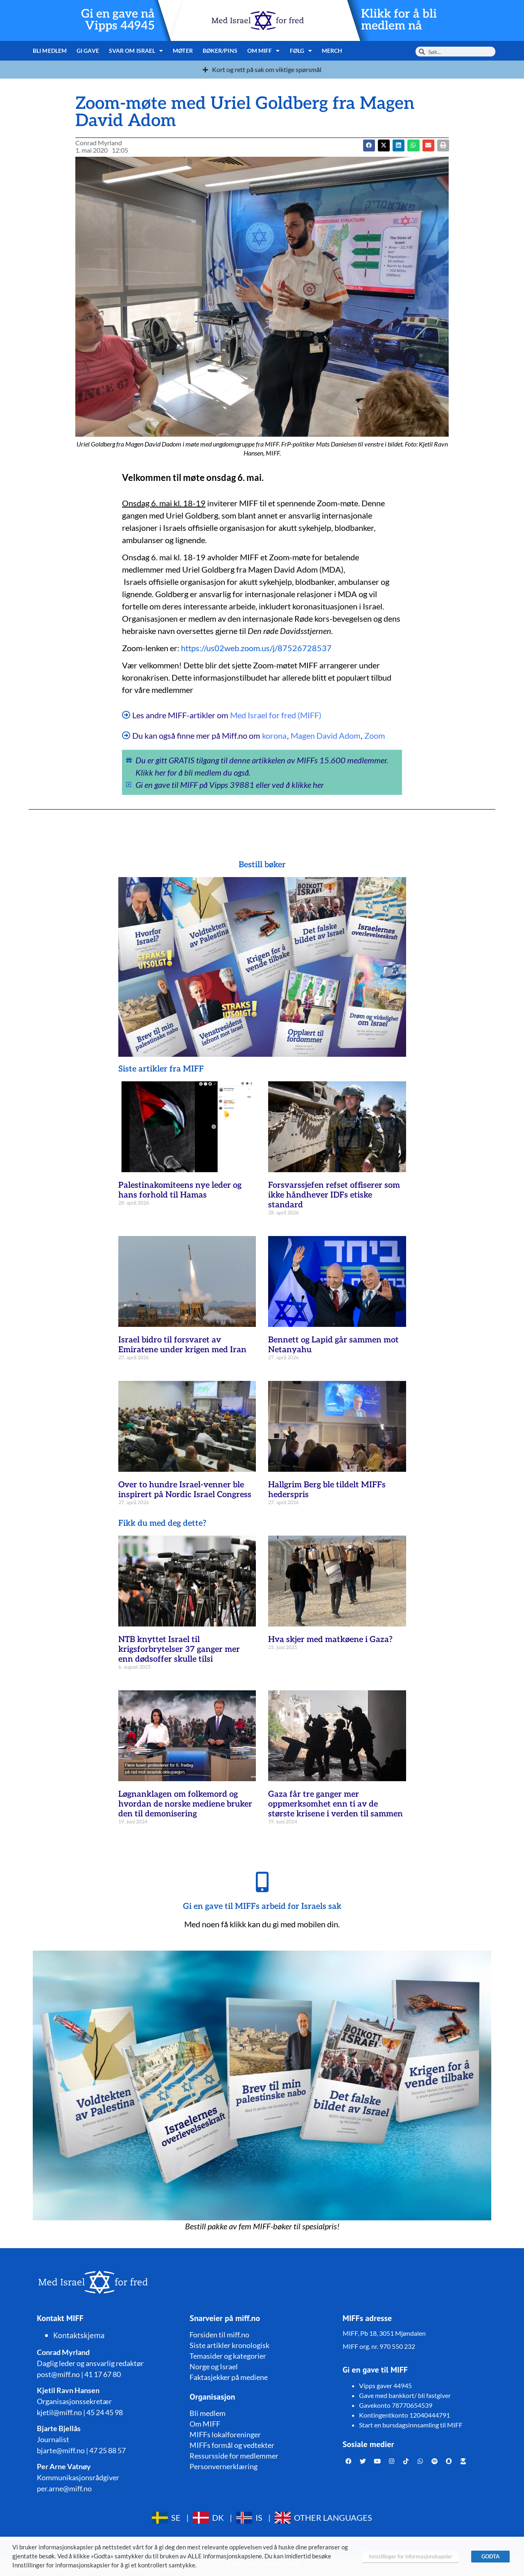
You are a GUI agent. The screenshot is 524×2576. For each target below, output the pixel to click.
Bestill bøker (262, 865)
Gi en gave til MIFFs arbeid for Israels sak (262, 1906)
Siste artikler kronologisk (229, 2345)
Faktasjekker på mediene (229, 2377)
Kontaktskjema (79, 2335)
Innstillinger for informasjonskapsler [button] (410, 2556)
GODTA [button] (490, 2556)
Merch (332, 50)
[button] (384, 145)
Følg (301, 50)
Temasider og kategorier (228, 2355)
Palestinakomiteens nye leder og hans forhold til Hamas (180, 1190)
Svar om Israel (136, 50)
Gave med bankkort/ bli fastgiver (405, 2395)
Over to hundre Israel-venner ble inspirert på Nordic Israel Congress (184, 1490)
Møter (183, 50)
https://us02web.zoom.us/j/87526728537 (256, 648)
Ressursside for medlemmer (234, 2455)
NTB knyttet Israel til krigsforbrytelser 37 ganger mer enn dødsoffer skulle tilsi (179, 1649)
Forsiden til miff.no (219, 2334)
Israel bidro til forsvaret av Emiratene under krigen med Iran (182, 1345)
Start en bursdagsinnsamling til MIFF (411, 2425)
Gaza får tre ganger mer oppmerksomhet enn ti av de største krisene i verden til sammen (335, 1804)
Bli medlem (50, 50)
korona (274, 735)
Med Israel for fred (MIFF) (275, 715)
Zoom (374, 735)
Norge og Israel (214, 2366)
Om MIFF (263, 50)
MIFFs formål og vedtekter (232, 2445)
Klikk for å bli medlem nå (399, 20)
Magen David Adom (325, 735)
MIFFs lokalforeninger (225, 2434)
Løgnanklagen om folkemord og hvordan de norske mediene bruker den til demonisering (185, 1804)
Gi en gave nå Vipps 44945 (118, 20)
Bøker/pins (220, 50)
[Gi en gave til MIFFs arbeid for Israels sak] (262, 1882)
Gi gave (88, 50)
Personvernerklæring (223, 2466)
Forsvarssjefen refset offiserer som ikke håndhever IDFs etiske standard (334, 1195)
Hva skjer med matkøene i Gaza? (330, 1639)
